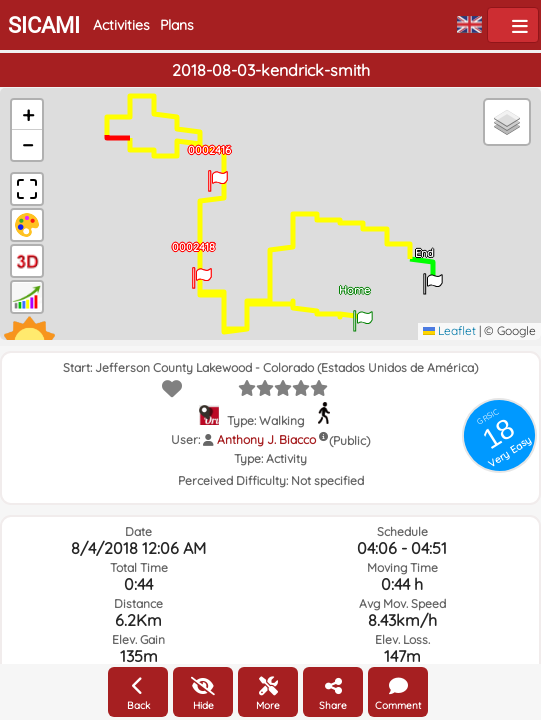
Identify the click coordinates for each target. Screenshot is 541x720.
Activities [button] (121, 25)
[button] (363, 314)
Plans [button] (177, 25)
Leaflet (449, 330)
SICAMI (44, 25)
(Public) (349, 440)
